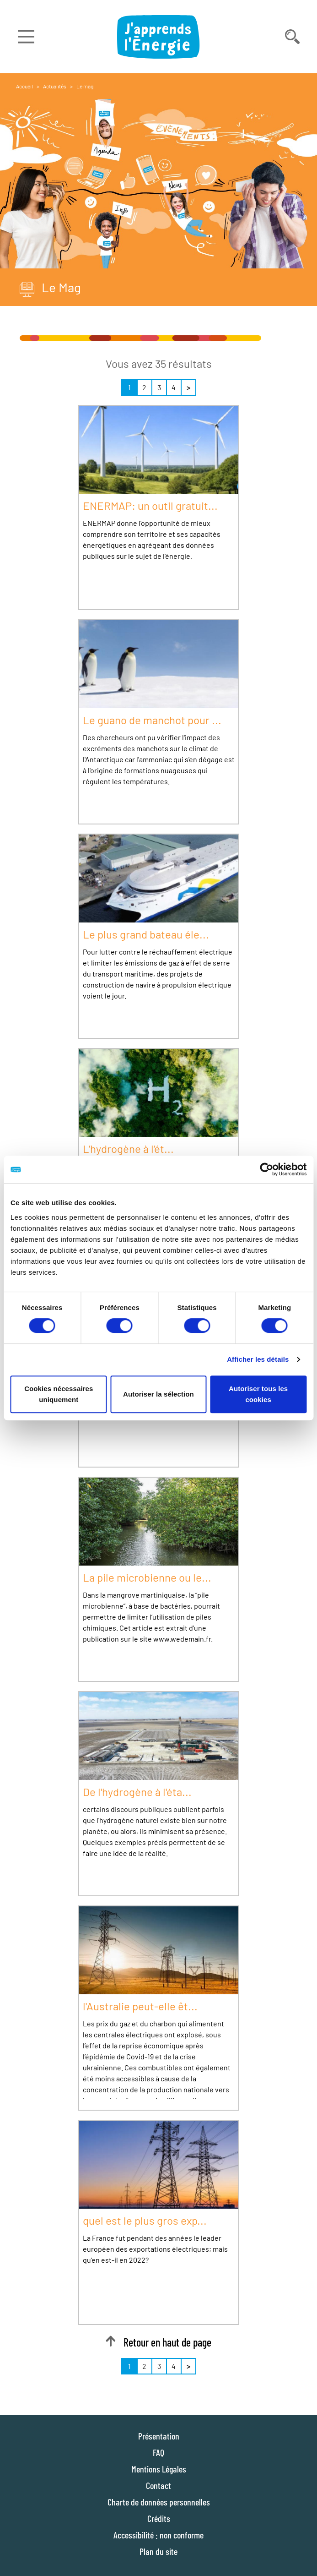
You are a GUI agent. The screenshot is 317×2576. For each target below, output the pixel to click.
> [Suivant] (188, 387)
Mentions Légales (158, 2468)
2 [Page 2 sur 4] (144, 387)
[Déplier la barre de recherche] (292, 36)
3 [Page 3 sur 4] (159, 387)
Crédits (158, 2518)
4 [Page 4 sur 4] (174, 387)
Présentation (158, 2435)
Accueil (24, 86)
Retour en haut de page (158, 2342)
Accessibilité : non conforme (158, 2534)
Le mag (84, 86)
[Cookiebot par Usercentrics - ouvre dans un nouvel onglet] (266, 1169)
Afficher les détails (258, 1359)
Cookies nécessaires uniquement (58, 1394)
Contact (158, 2485)
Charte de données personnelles (158, 2501)
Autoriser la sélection (158, 1394)
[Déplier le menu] (26, 36)
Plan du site (158, 2551)
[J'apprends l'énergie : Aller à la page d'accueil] (159, 37)
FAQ (158, 2452)
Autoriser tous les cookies (258, 1394)
